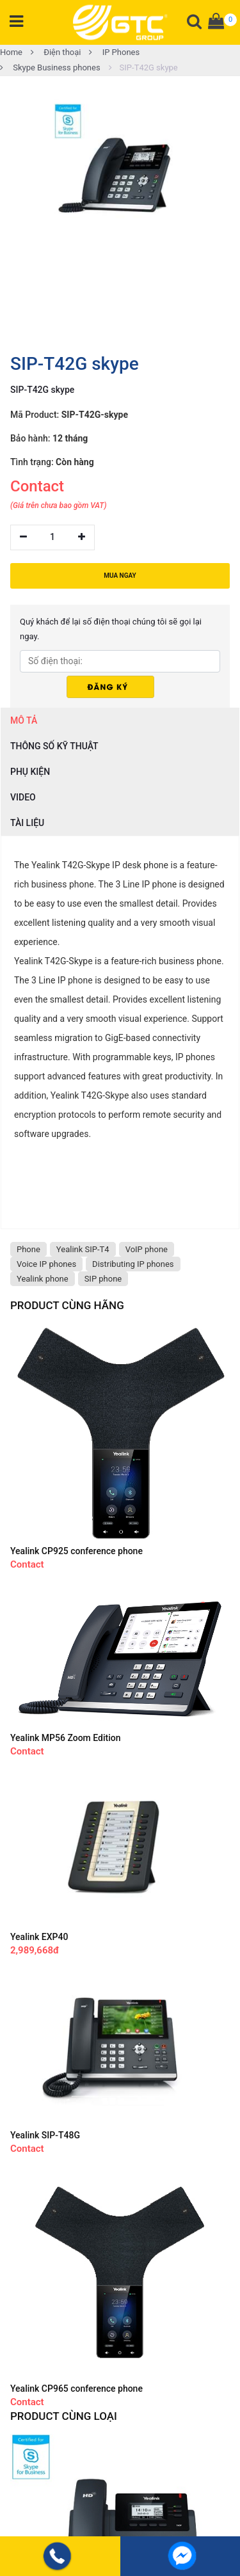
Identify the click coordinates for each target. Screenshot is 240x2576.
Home (11, 52)
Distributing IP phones (132, 1264)
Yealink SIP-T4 (82, 1249)
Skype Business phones (50, 67)
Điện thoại (56, 52)
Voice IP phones (46, 1264)
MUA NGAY (120, 575)
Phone (28, 1249)
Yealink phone (42, 1279)
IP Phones (114, 52)
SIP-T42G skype (143, 67)
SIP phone (103, 1279)
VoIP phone (146, 1249)
